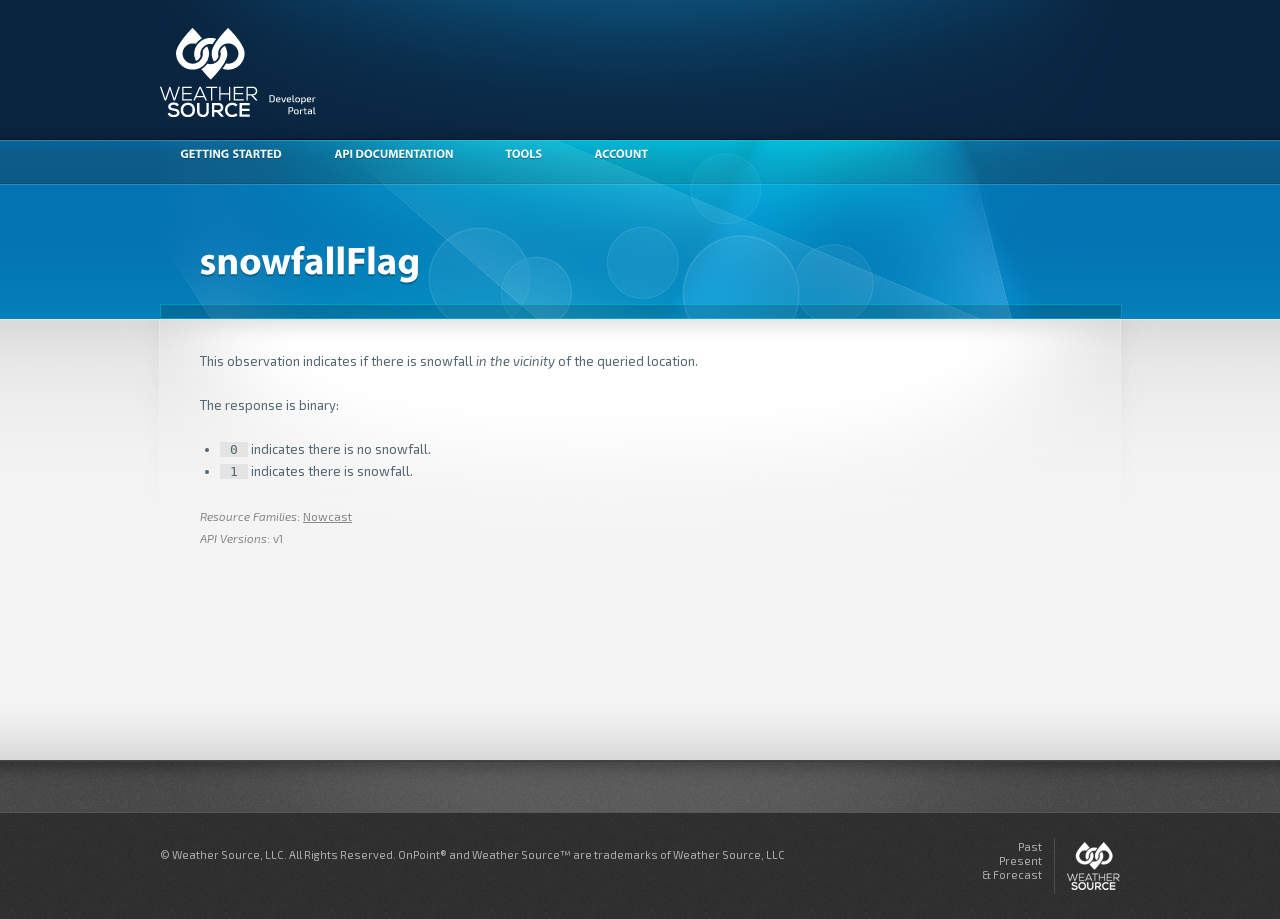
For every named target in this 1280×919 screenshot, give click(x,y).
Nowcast (327, 516)
